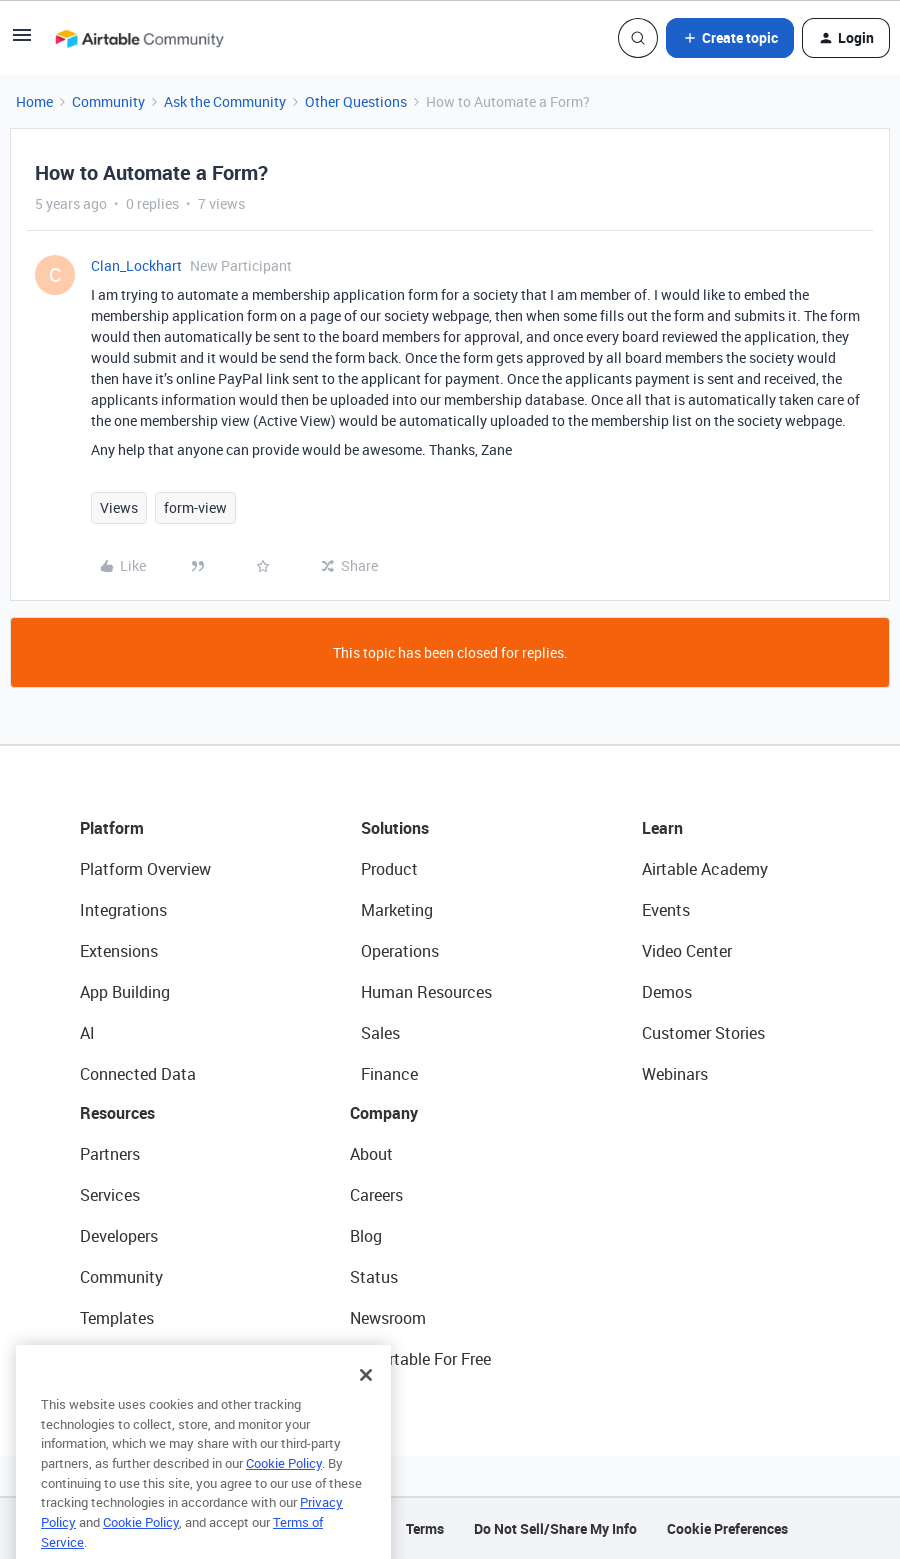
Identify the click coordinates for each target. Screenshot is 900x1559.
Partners (110, 1154)
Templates (117, 1318)
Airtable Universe (140, 1359)
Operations (400, 951)
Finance (389, 1074)
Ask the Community (225, 101)
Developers (119, 1236)
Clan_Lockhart (136, 265)
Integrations (123, 910)
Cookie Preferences (727, 1528)
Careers (376, 1195)
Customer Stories (703, 1033)
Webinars (675, 1074)
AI (87, 1033)
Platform (112, 828)
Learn (662, 828)
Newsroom (388, 1318)
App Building (125, 992)
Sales (380, 1033)
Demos (667, 992)
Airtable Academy (705, 869)
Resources (117, 1113)
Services (110, 1195)
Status (374, 1277)
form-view (195, 507)
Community (108, 101)
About (371, 1154)
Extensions (119, 951)
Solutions (395, 828)
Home (34, 101)
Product (389, 869)
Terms (425, 1528)
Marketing (397, 910)
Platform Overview (145, 869)
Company (384, 1113)
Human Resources (426, 992)
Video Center (687, 951)
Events (666, 910)
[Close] (366, 1408)
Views (119, 507)
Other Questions (356, 101)
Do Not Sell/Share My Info (555, 1528)
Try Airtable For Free (420, 1359)
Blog (366, 1236)
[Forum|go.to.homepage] (139, 38)
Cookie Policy (284, 1496)
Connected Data (138, 1074)
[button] (22, 41)
